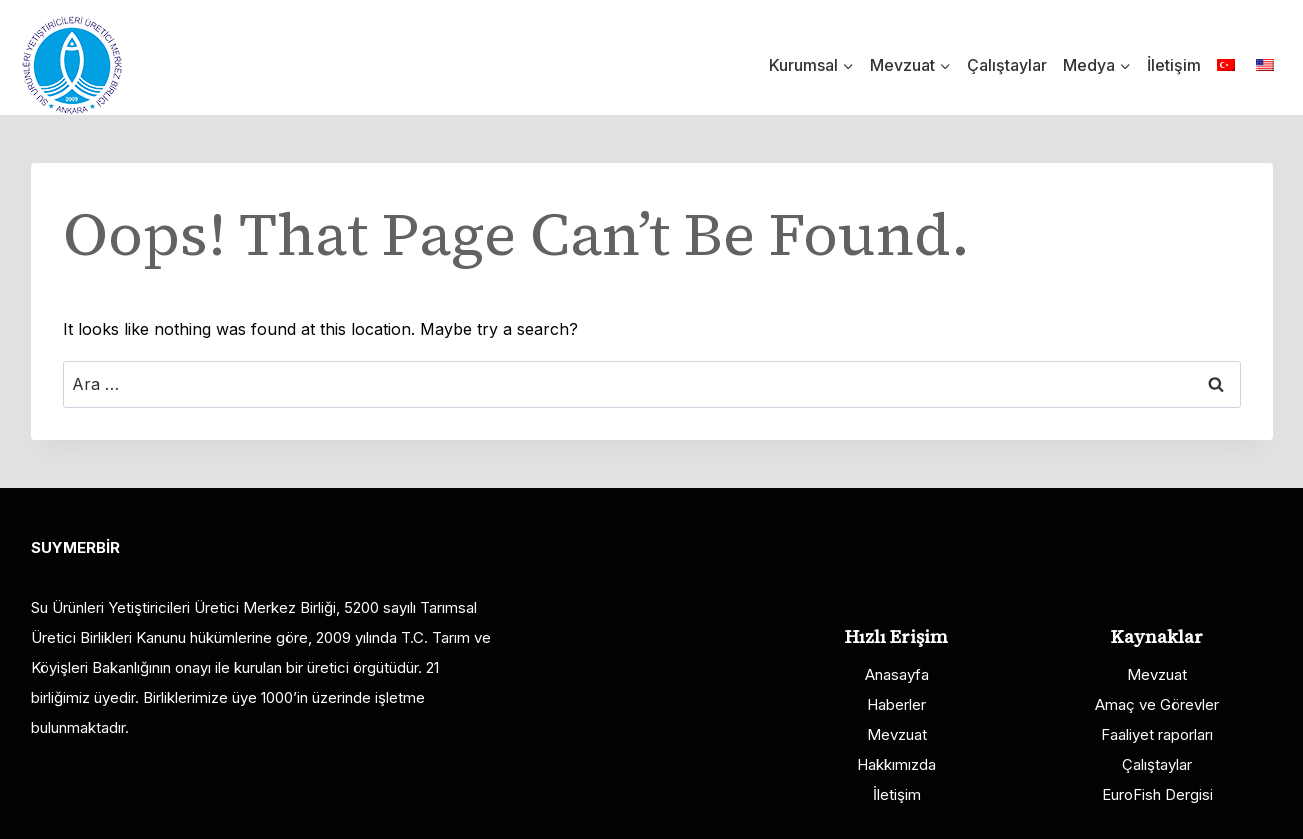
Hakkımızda (896, 764)
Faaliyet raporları (1157, 734)
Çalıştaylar (1007, 65)
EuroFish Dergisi (1157, 794)
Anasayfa (897, 674)
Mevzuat (897, 734)
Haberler (896, 704)
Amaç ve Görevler (1157, 704)
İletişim (1174, 65)
